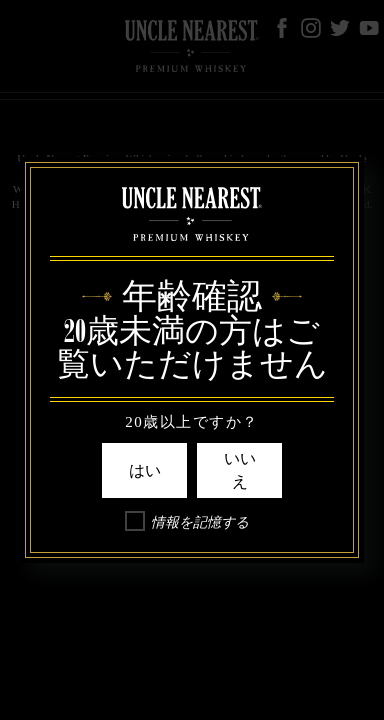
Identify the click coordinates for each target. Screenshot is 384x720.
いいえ (240, 470)
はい (145, 471)
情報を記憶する (200, 522)
